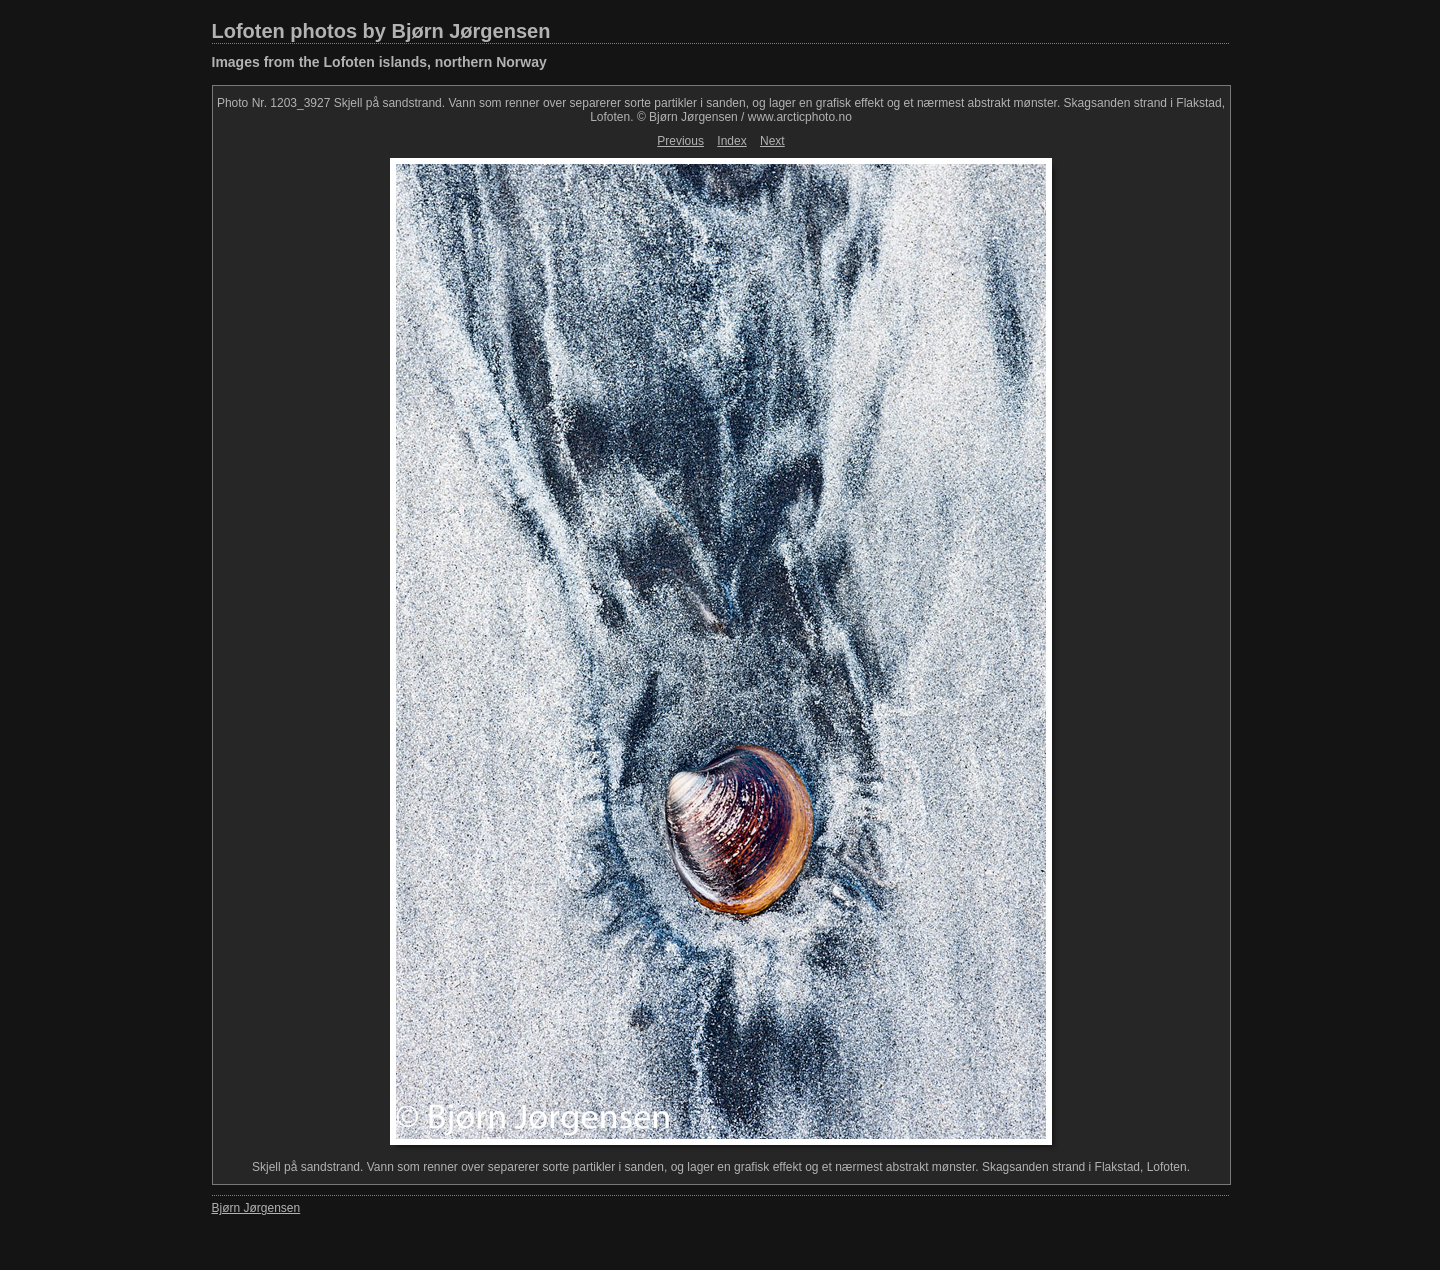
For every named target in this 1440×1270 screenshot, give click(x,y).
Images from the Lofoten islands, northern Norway (379, 62)
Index (731, 141)
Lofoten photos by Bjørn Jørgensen (381, 31)
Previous (680, 141)
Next (772, 141)
